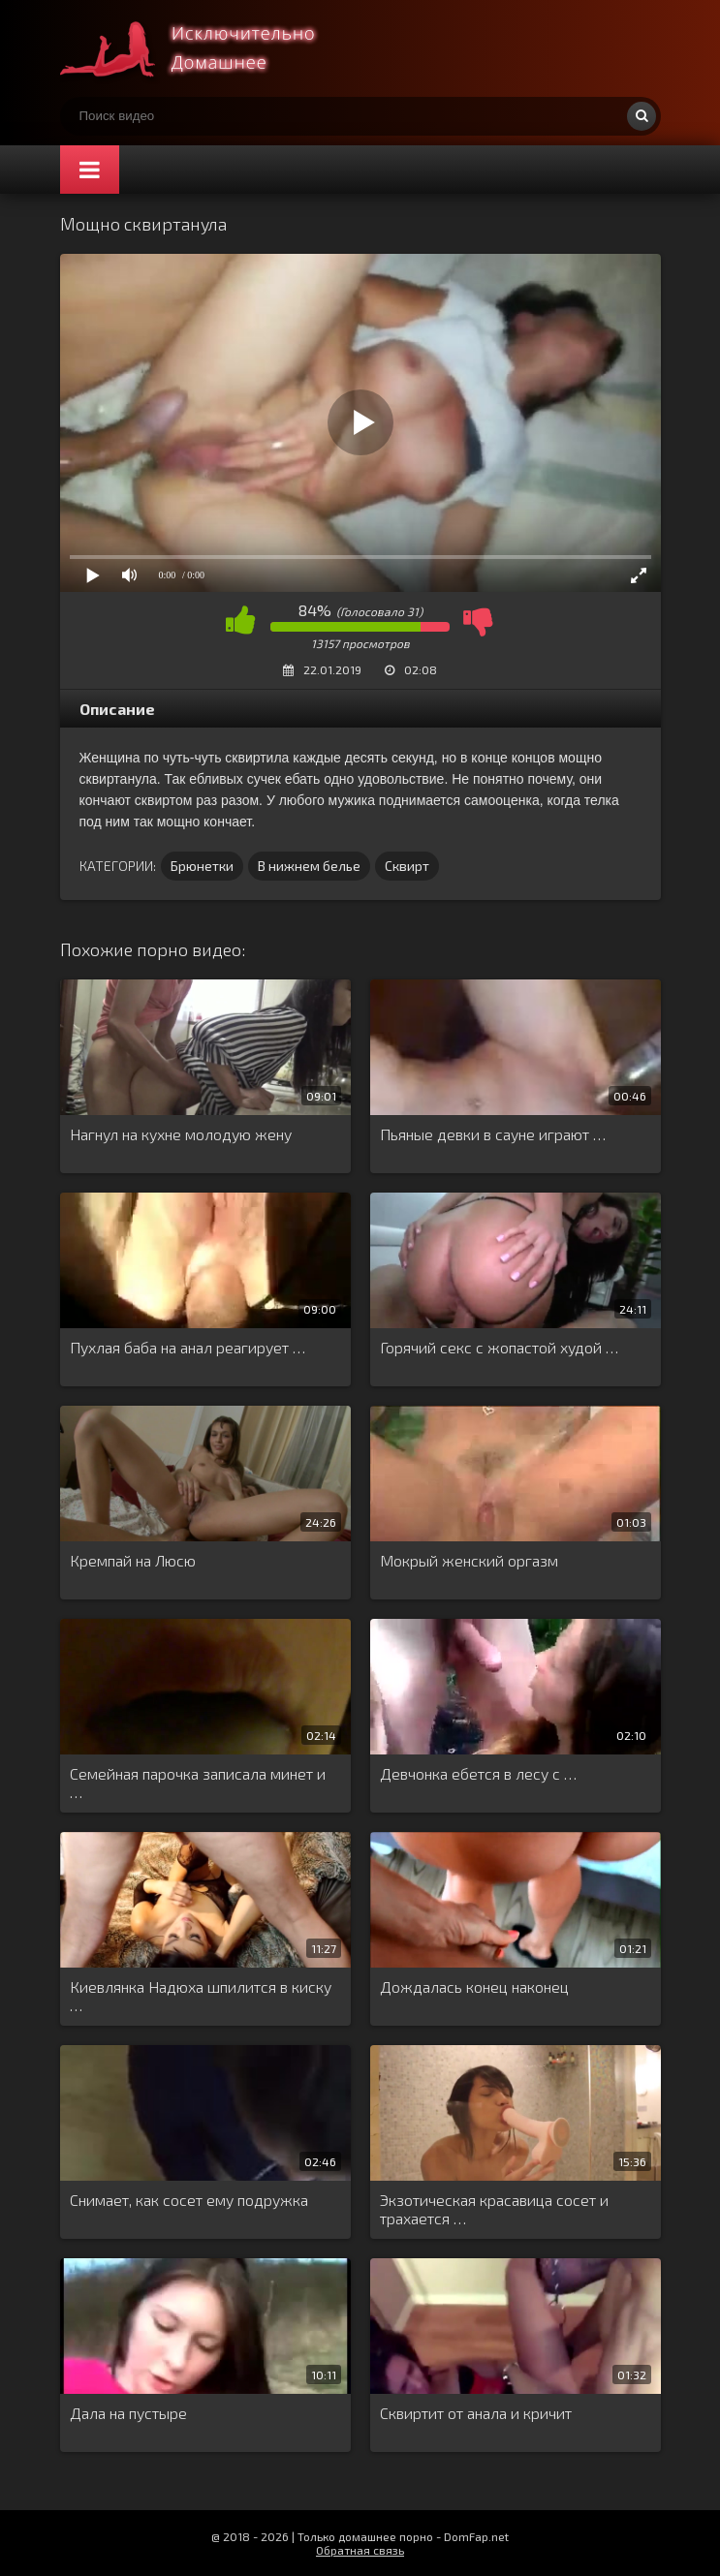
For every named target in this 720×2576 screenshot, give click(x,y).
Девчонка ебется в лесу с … (478, 1773)
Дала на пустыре (128, 2413)
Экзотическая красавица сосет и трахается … (494, 2208)
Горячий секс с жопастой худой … (499, 1347)
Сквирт (407, 865)
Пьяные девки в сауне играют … (493, 1134)
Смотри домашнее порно (205, 48)
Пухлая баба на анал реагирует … (187, 1347)
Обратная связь (360, 2550)
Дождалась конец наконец (474, 1986)
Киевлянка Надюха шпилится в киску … (200, 1995)
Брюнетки (202, 865)
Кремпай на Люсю (133, 1560)
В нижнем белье (309, 865)
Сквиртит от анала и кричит (476, 2413)
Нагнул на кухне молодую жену (181, 1134)
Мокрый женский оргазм (469, 1560)
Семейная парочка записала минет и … (198, 1782)
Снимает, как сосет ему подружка (189, 2199)
